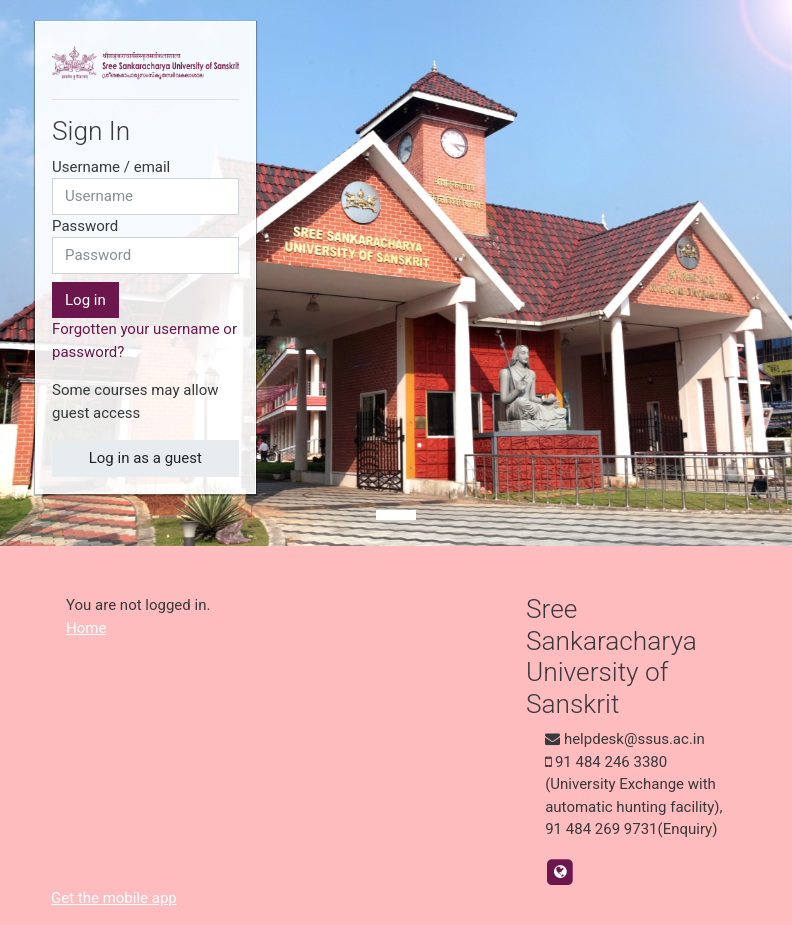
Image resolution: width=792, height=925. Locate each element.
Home (86, 628)
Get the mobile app (114, 898)
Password (85, 226)
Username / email (111, 167)
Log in (85, 300)
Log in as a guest (145, 458)
